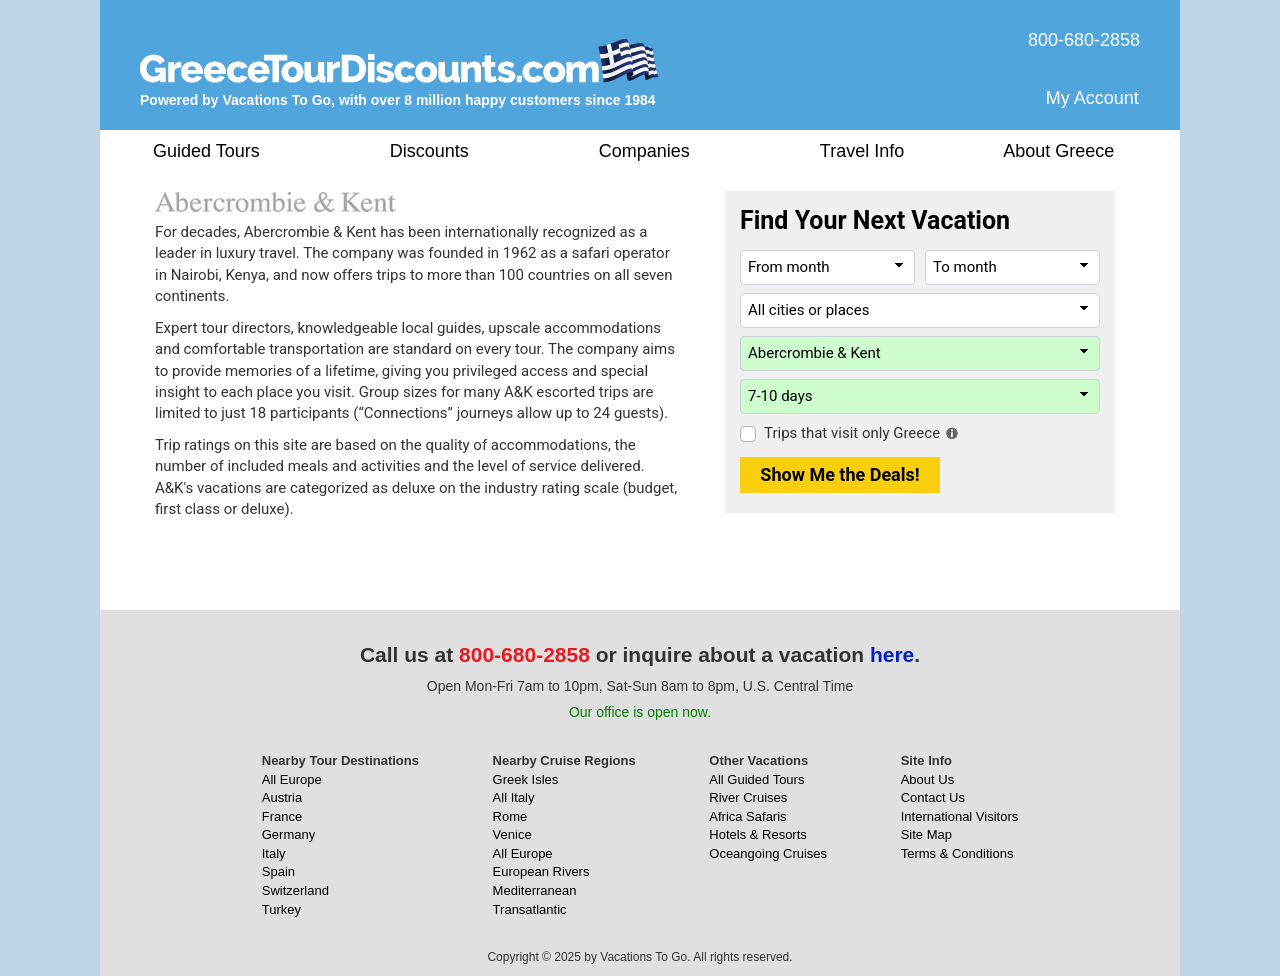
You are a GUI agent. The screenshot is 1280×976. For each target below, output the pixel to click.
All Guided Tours (756, 779)
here (892, 654)
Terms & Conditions (957, 853)
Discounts (429, 151)
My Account (1092, 98)
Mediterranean (535, 890)
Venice (512, 834)
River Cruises (748, 797)
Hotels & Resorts (758, 834)
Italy (274, 853)
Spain (278, 871)
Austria (282, 797)
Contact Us (933, 797)
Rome (510, 816)
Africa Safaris (747, 816)
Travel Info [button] (862, 151)
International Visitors (960, 816)
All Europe (292, 779)
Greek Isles (526, 779)
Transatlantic (530, 909)
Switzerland (295, 890)
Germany (288, 834)
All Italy (514, 797)
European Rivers (541, 871)
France (282, 816)
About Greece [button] (1058, 151)
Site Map (926, 834)
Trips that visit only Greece (852, 433)
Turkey (281, 909)
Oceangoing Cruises (768, 853)
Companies (644, 151)
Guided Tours (206, 151)
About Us (927, 779)
